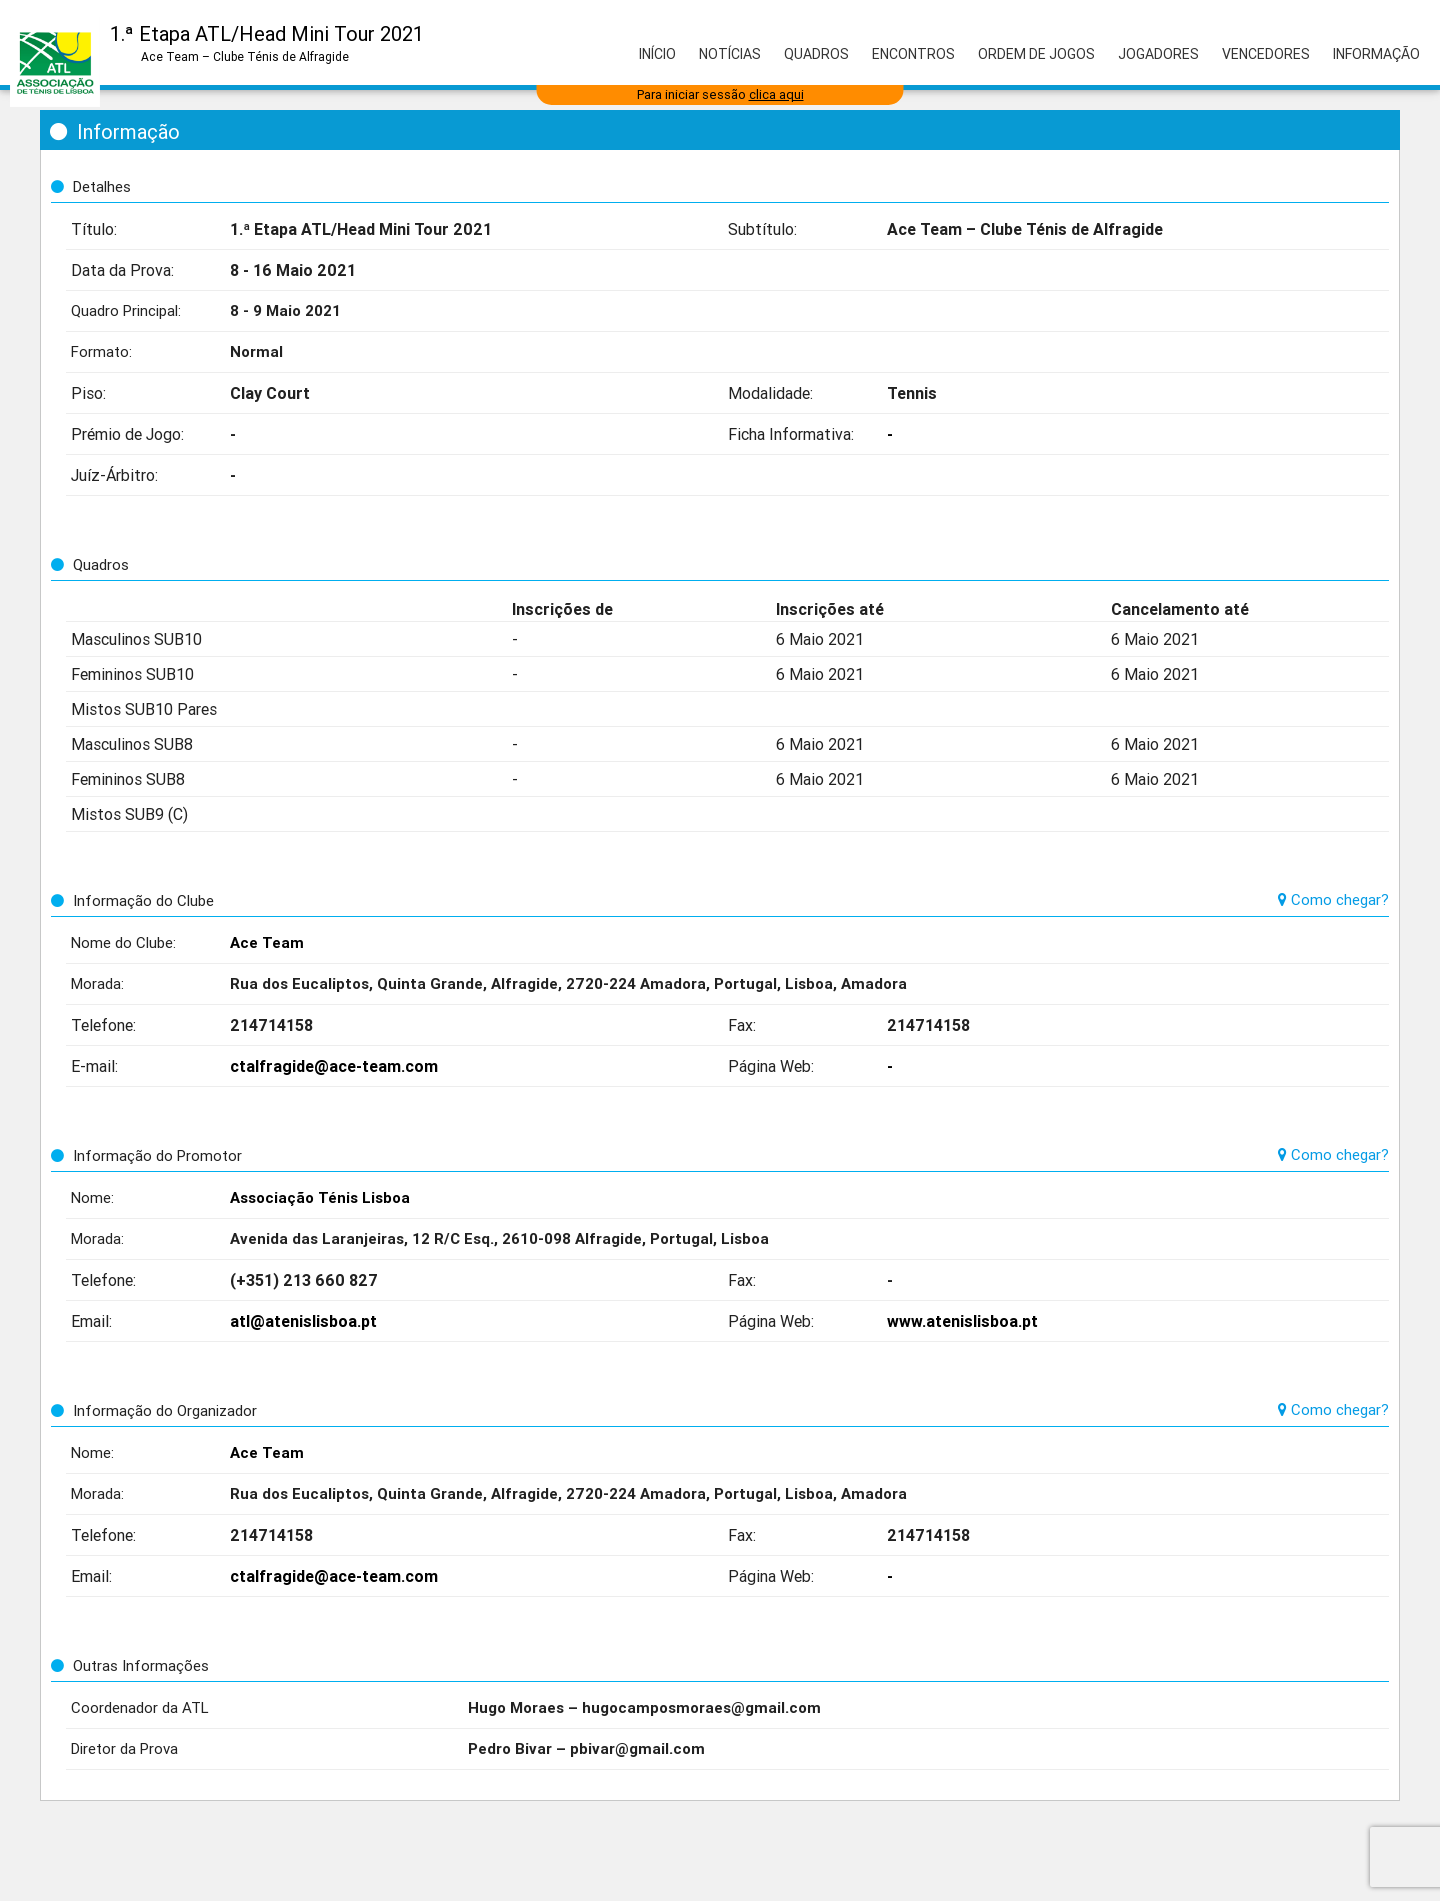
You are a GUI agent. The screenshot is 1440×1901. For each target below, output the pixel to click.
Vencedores (1266, 54)
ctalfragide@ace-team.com (334, 1066)
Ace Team (267, 942)
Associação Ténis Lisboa (320, 1197)
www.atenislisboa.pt (962, 1321)
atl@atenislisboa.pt (303, 1321)
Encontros (913, 54)
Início (657, 54)
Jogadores (1158, 54)
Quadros (816, 54)
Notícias (730, 54)
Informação (1376, 54)
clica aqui (776, 94)
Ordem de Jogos (1036, 54)
